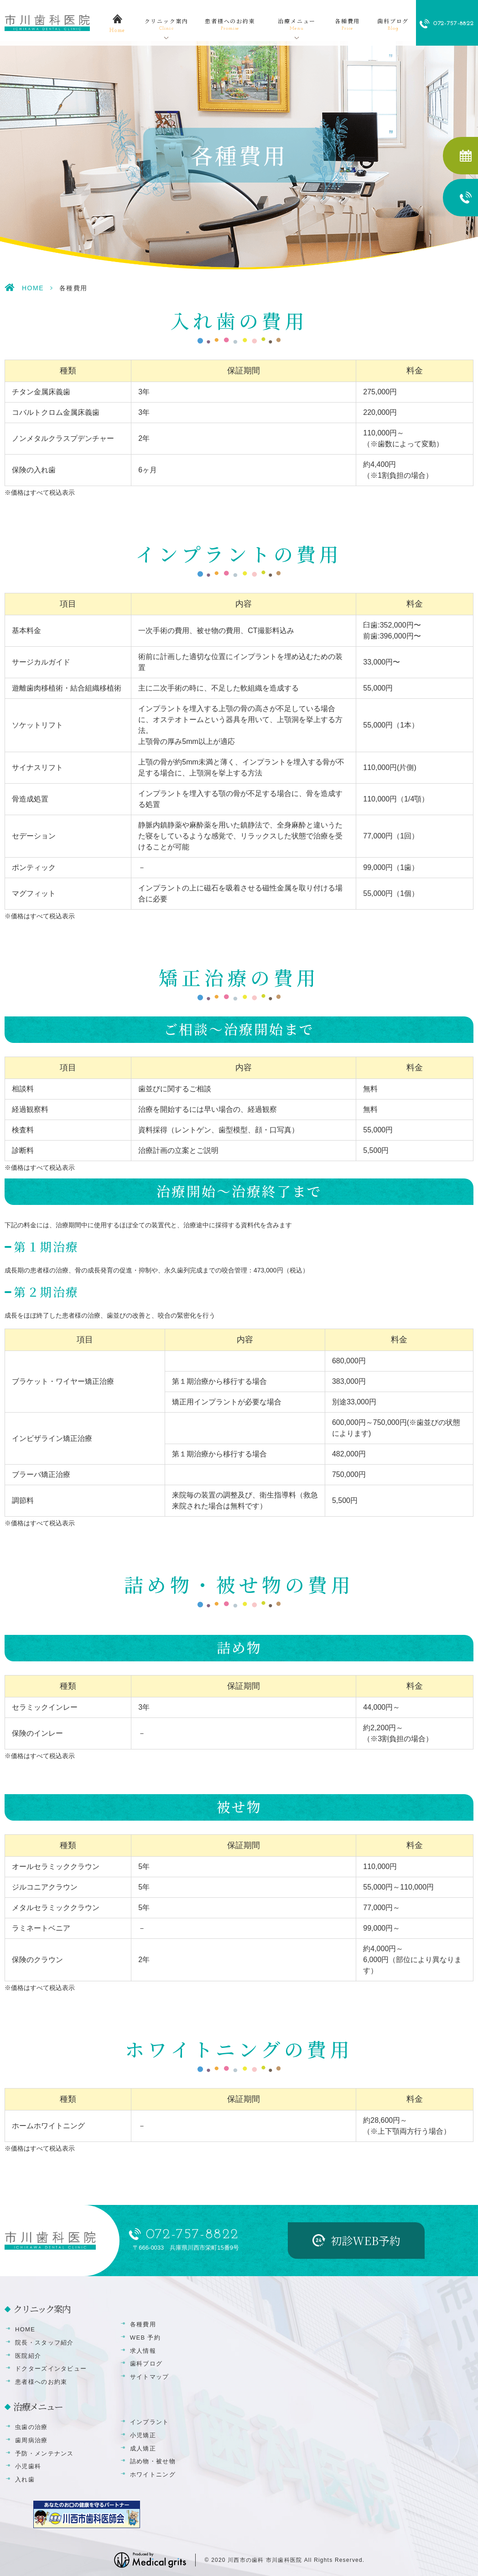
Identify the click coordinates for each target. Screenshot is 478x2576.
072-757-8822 (192, 2234)
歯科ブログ (393, 24)
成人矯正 (143, 2448)
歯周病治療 (31, 2440)
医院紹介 (28, 2355)
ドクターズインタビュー (51, 2368)
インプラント (149, 2422)
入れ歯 (25, 2479)
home (117, 30)
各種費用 (347, 24)
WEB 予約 (145, 2337)
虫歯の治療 (31, 2427)
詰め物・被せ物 (153, 2461)
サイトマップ (149, 2376)
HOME (33, 288)
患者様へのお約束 (230, 24)
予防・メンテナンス (44, 2453)
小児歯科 (28, 2466)
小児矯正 (143, 2435)
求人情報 (143, 2350)
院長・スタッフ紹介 (44, 2342)
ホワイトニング (153, 2474)
